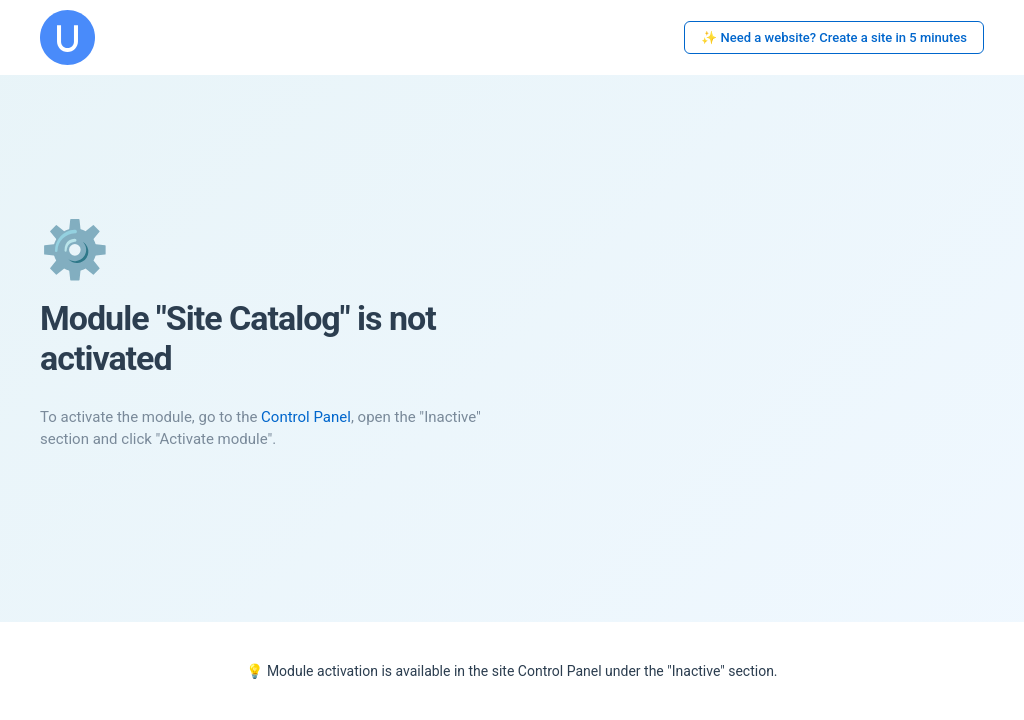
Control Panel (306, 417)
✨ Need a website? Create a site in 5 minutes (834, 37)
